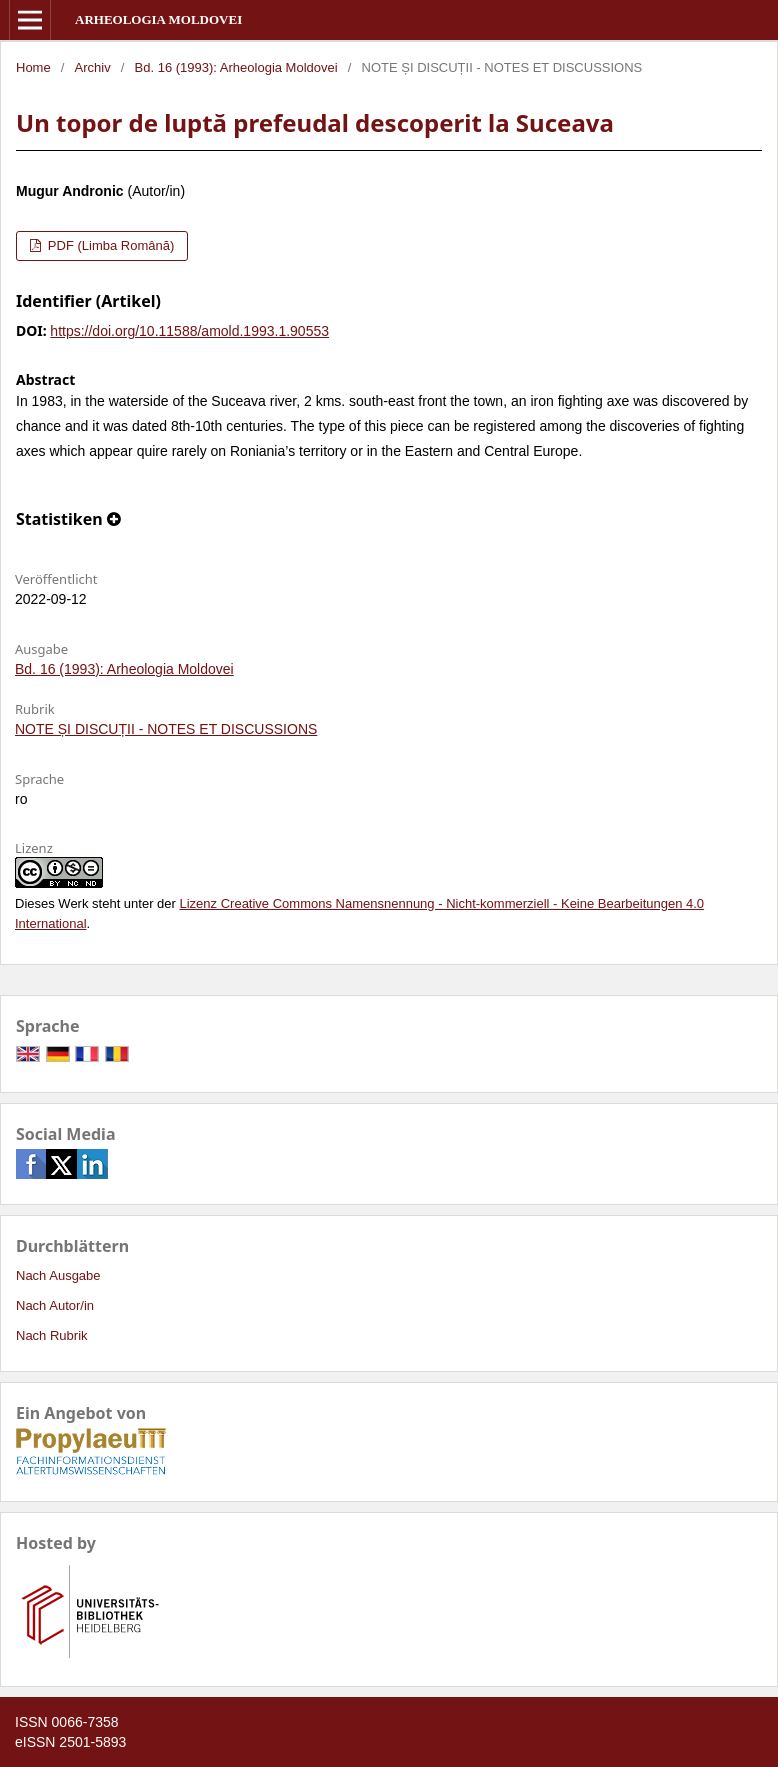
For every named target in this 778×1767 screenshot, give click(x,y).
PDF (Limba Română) (109, 245)
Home (33, 67)
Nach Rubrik (52, 1335)
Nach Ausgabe (58, 1275)
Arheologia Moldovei (158, 19)
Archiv (93, 67)
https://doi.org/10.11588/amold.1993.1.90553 (189, 331)
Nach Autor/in (55, 1305)
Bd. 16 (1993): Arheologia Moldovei (236, 67)
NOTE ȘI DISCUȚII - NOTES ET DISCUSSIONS (166, 729)
